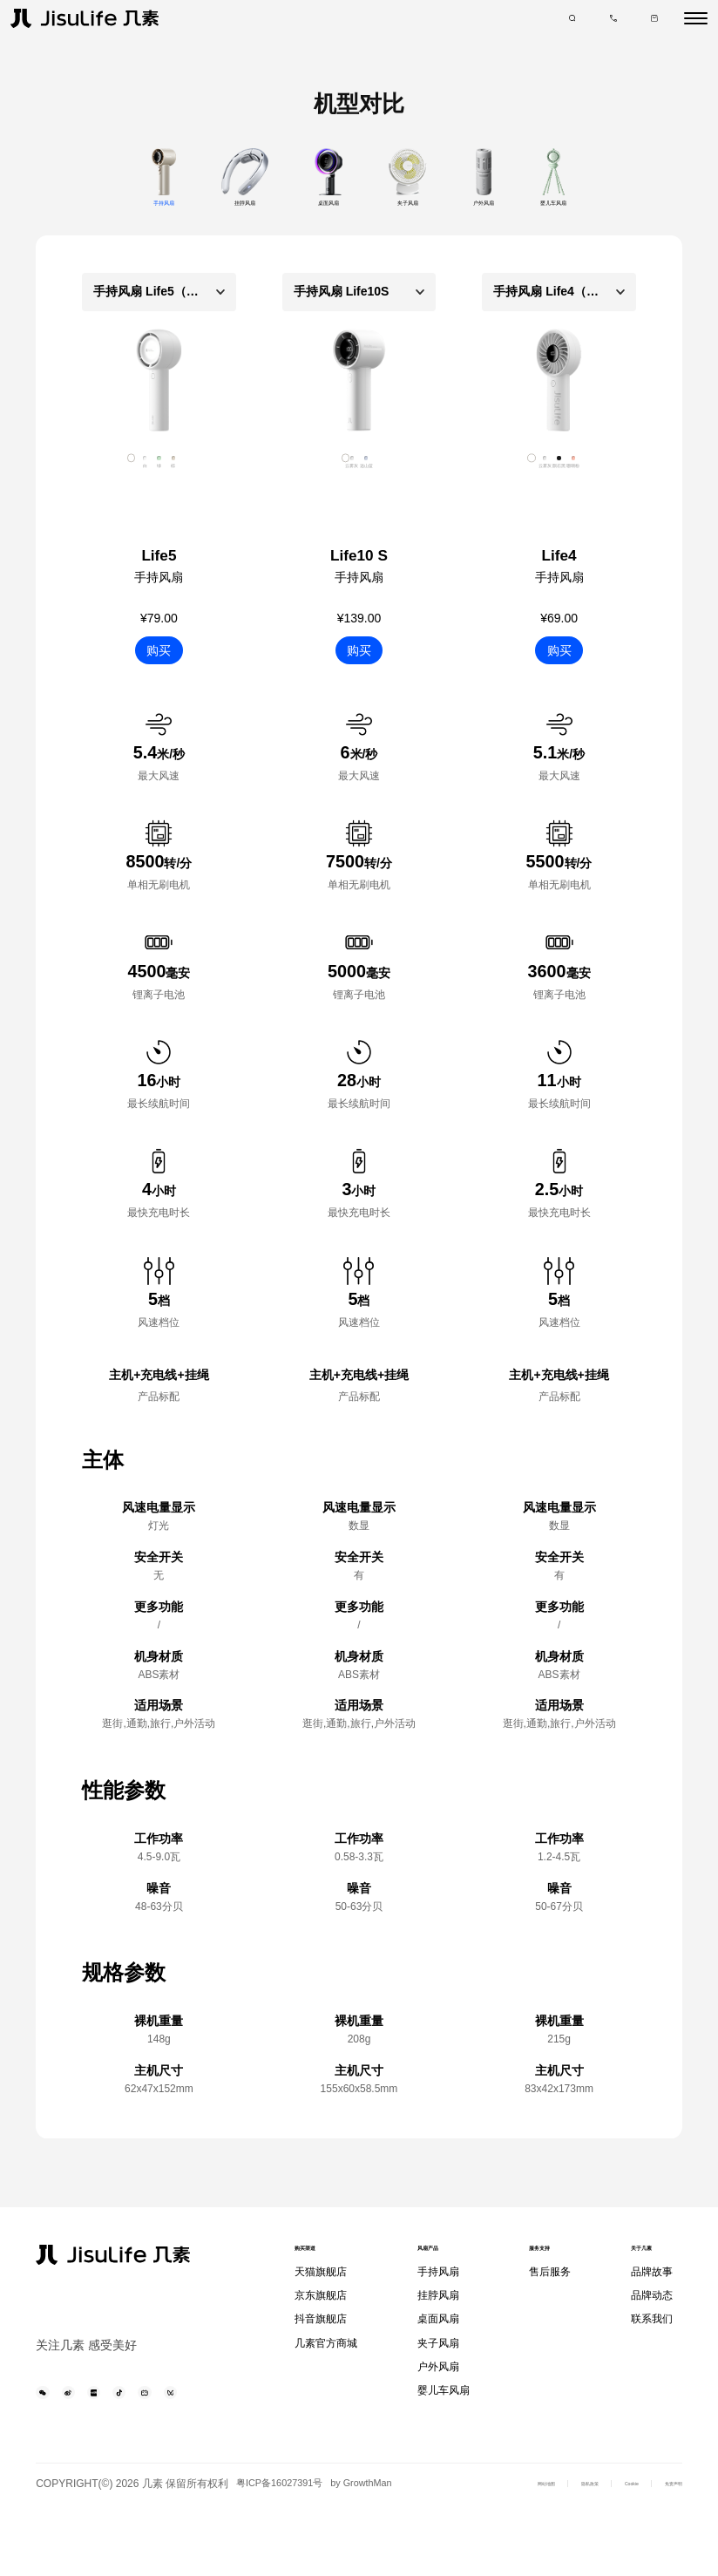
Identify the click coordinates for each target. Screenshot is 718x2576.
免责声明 (661, 2543)
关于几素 (648, 2264)
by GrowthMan (81, 2552)
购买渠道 (319, 2264)
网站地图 (466, 2543)
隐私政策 (534, 2543)
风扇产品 (436, 2264)
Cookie (597, 2543)
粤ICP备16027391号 (290, 2534)
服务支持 (544, 2264)
